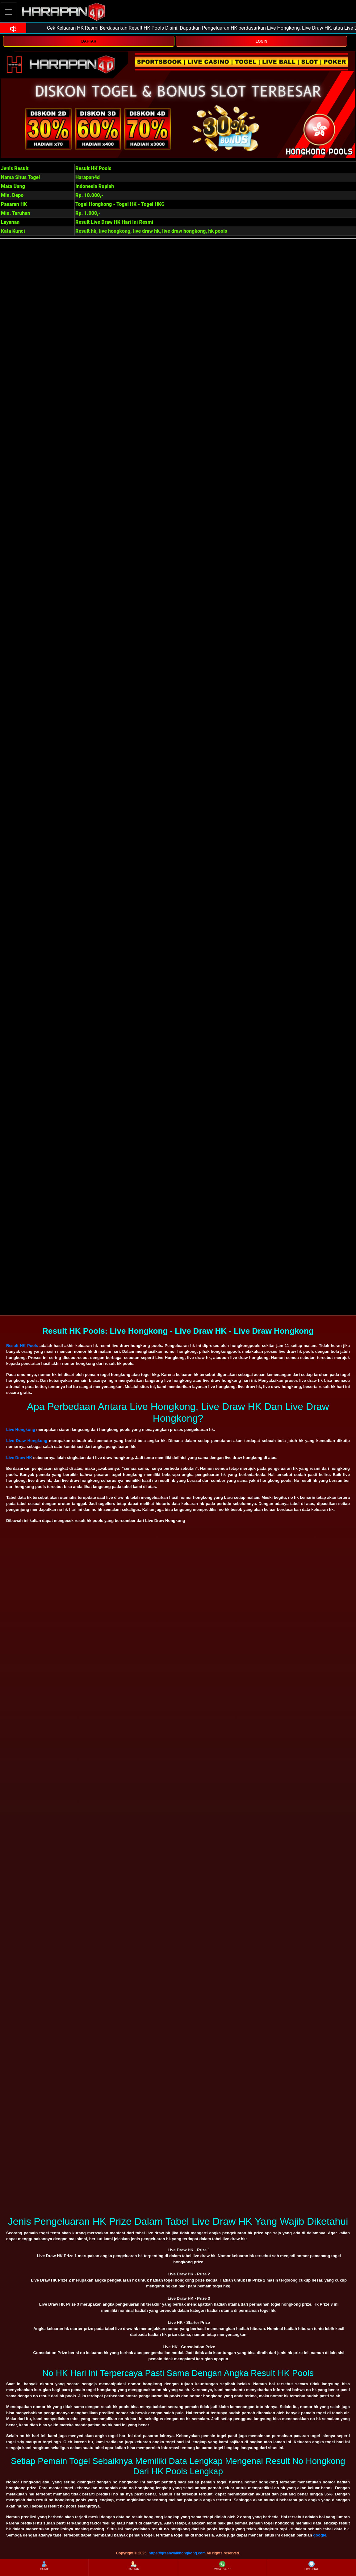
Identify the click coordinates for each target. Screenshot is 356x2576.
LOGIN (261, 41)
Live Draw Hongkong (26, 1440)
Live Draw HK (19, 1457)
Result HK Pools (22, 1345)
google (319, 2535)
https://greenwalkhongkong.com (177, 2553)
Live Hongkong (20, 1429)
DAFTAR (88, 41)
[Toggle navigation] (8, 11)
